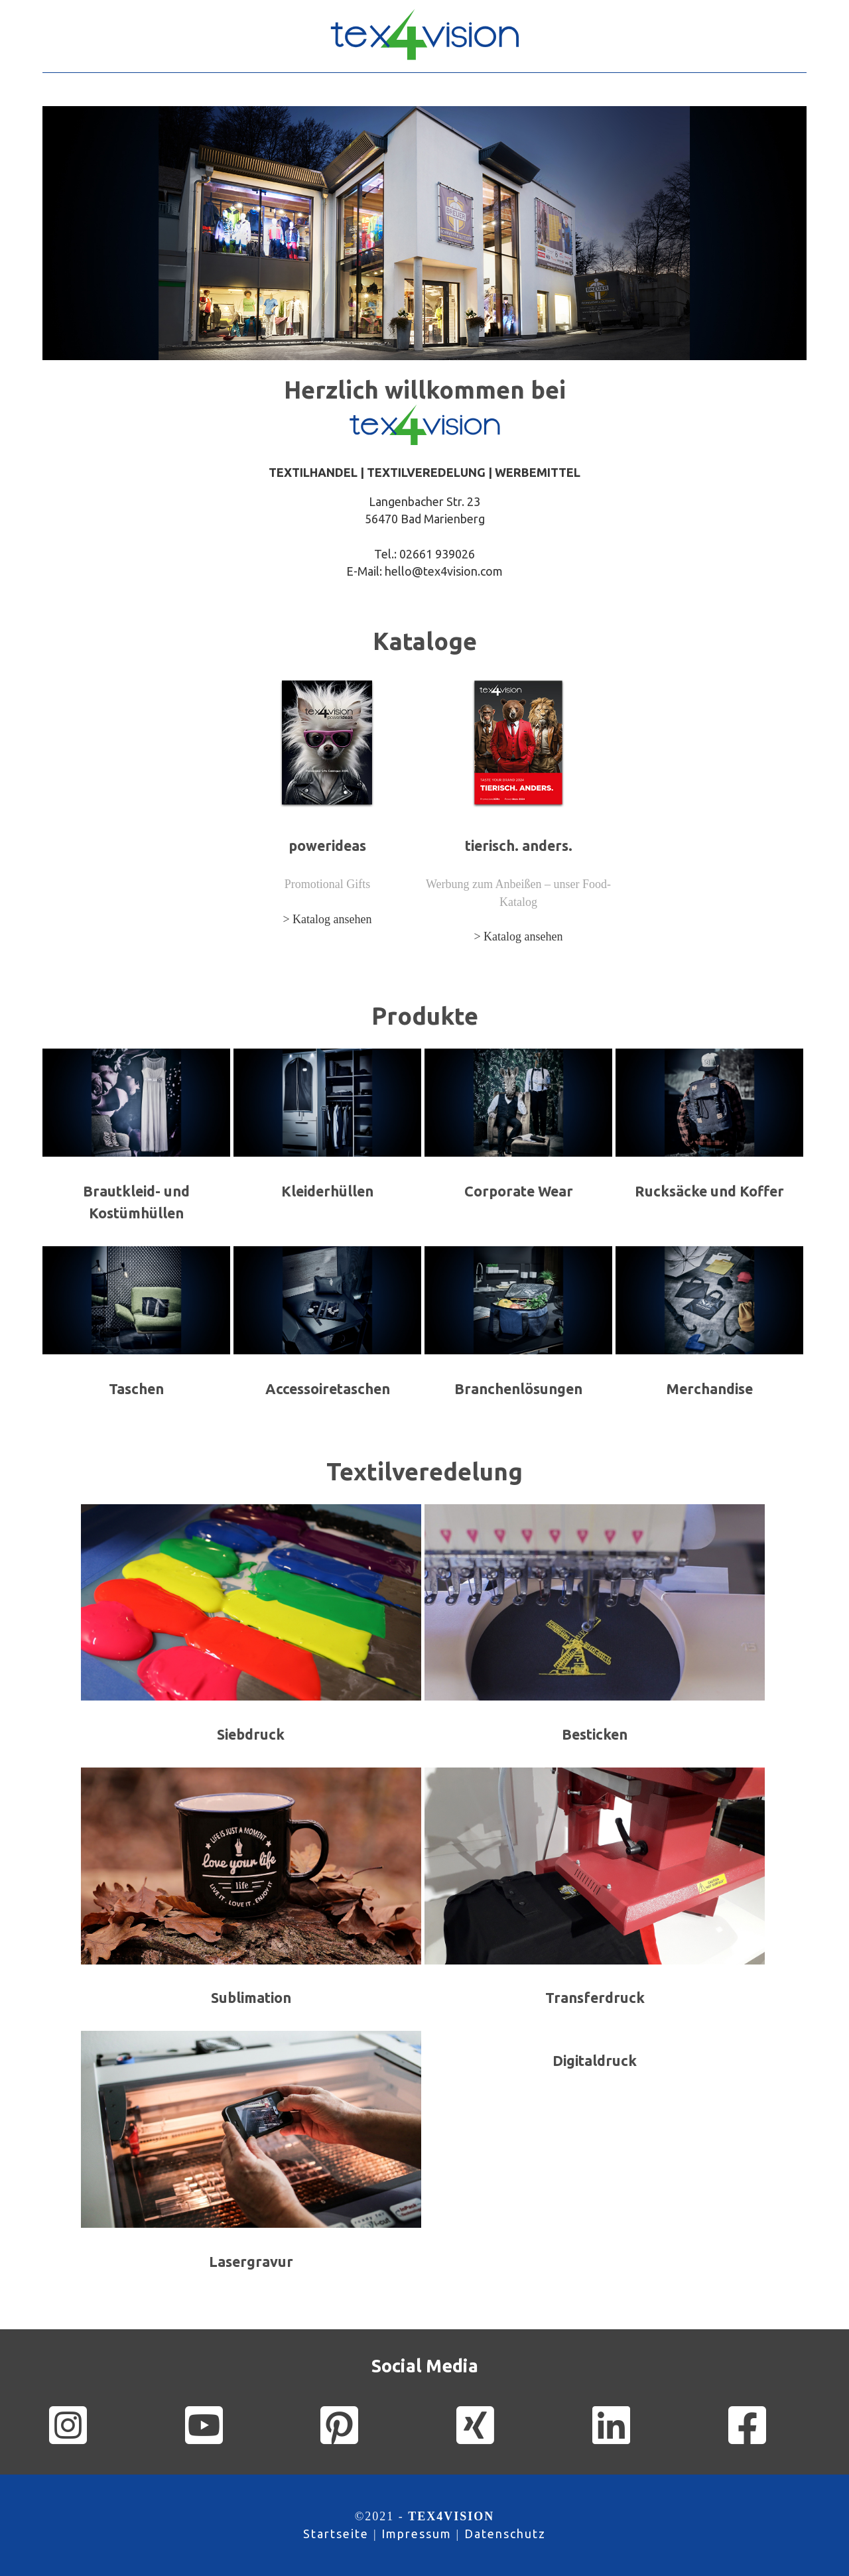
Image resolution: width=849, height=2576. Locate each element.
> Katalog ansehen (327, 919)
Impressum (416, 2533)
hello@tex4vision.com (444, 571)
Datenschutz (505, 2533)
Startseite (336, 2533)
